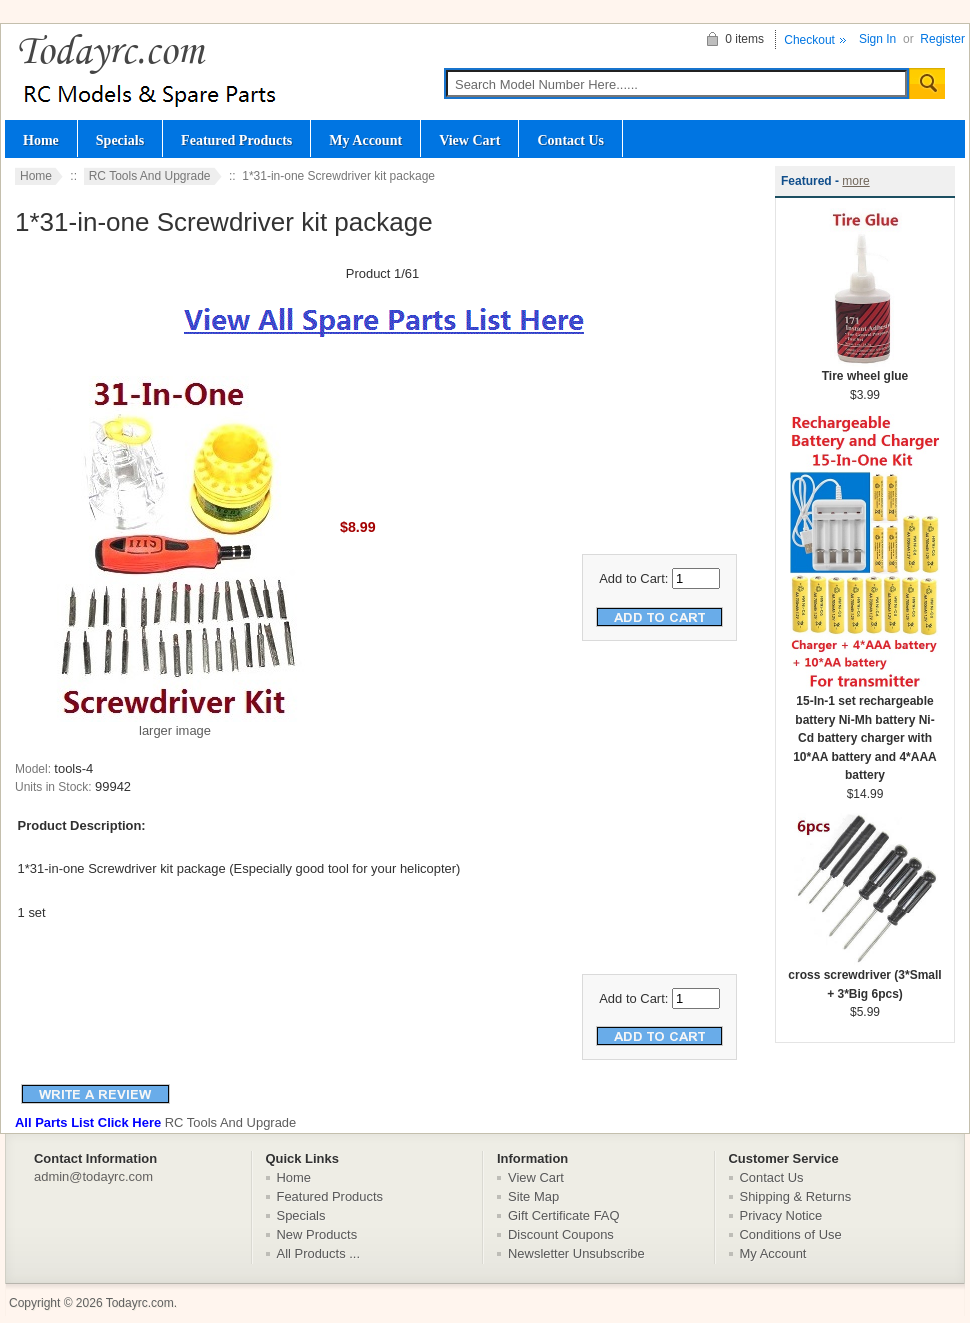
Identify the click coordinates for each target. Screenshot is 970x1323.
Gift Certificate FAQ (564, 1215)
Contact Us (570, 140)
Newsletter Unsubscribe (576, 1253)
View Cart (469, 140)
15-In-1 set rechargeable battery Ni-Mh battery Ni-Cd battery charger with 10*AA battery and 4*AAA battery (865, 731)
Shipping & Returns (796, 1196)
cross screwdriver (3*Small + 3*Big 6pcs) (864, 978)
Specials (120, 140)
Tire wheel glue (865, 369)
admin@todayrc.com (93, 1176)
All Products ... (319, 1253)
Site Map (533, 1196)
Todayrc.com (140, 1303)
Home (41, 140)
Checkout (809, 40)
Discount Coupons (561, 1234)
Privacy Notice (781, 1215)
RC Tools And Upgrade (150, 176)
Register (942, 39)
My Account (365, 140)
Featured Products (236, 140)
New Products (317, 1234)
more (855, 181)
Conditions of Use (791, 1234)
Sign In (877, 39)
